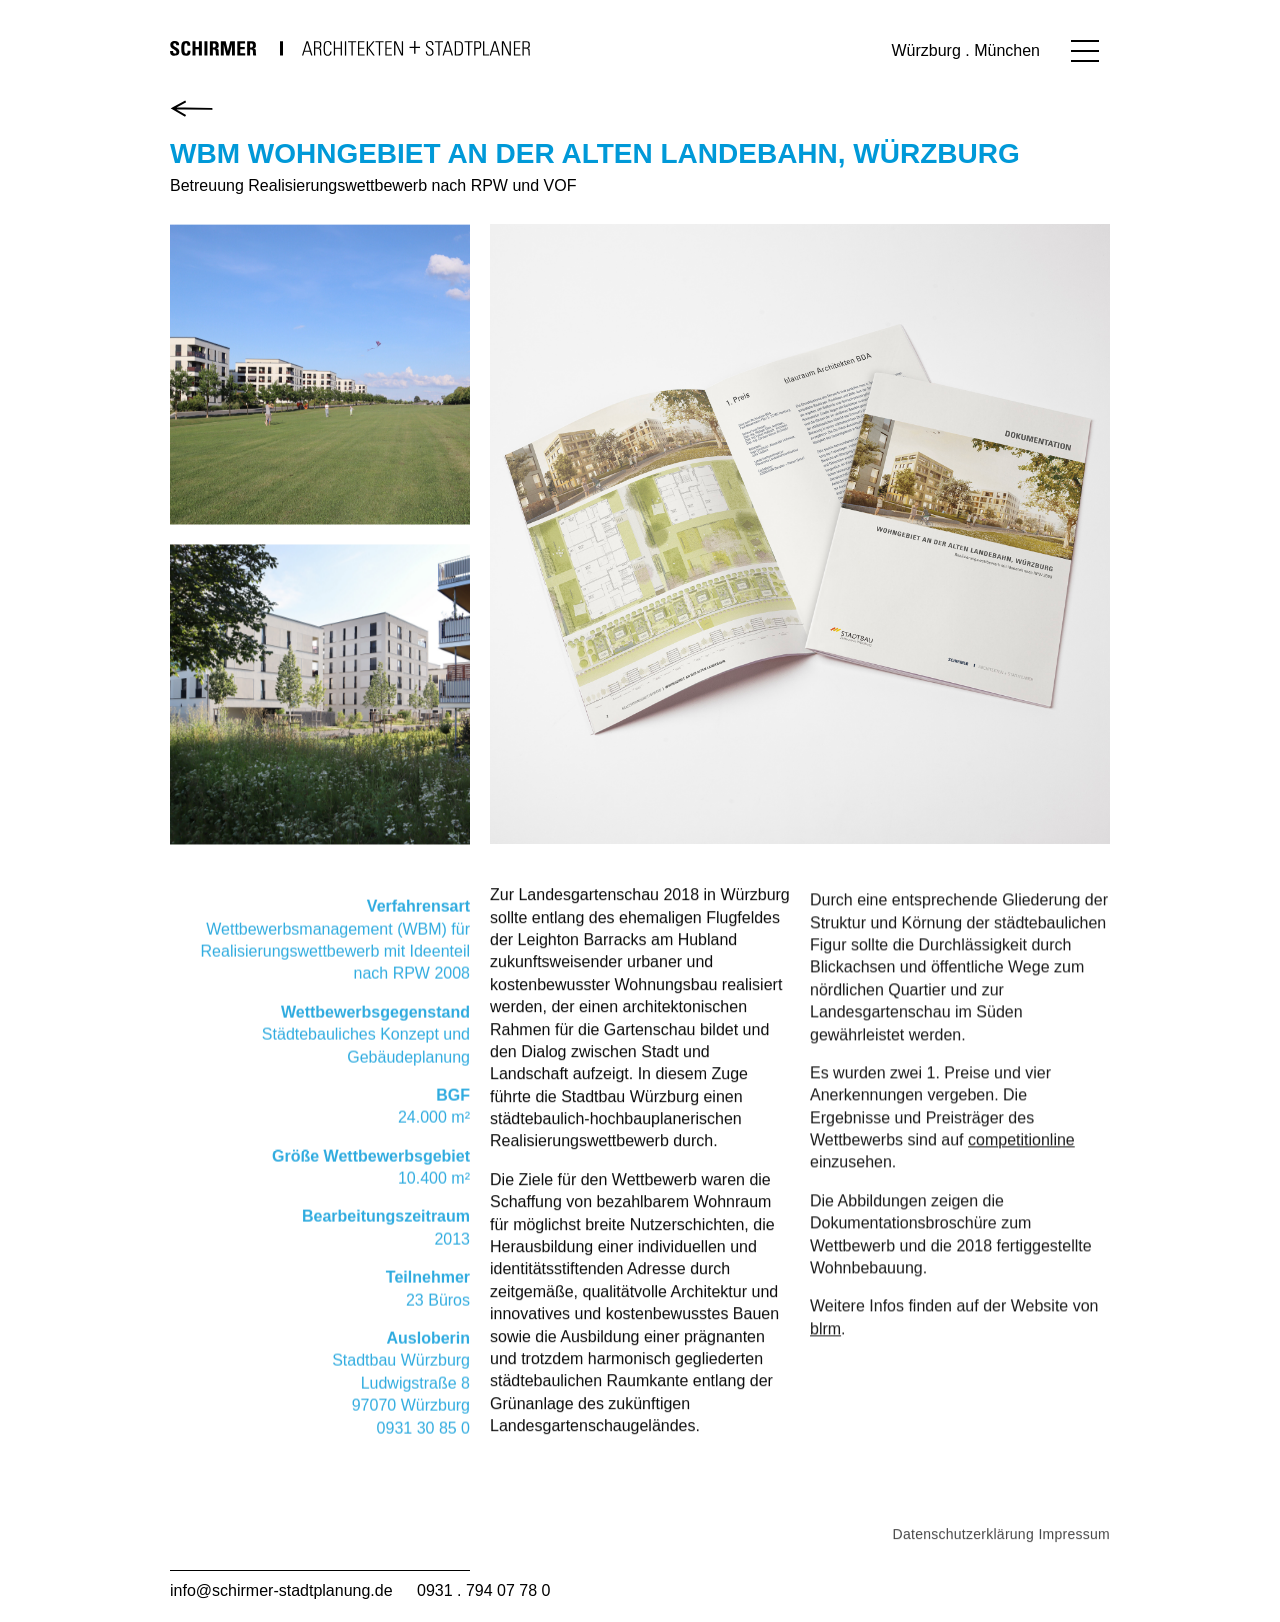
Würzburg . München (965, 50)
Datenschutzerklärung (963, 1565)
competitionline (1021, 1165)
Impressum (1074, 1565)
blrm (825, 1353)
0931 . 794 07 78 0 (483, 1590)
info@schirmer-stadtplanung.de (281, 1590)
